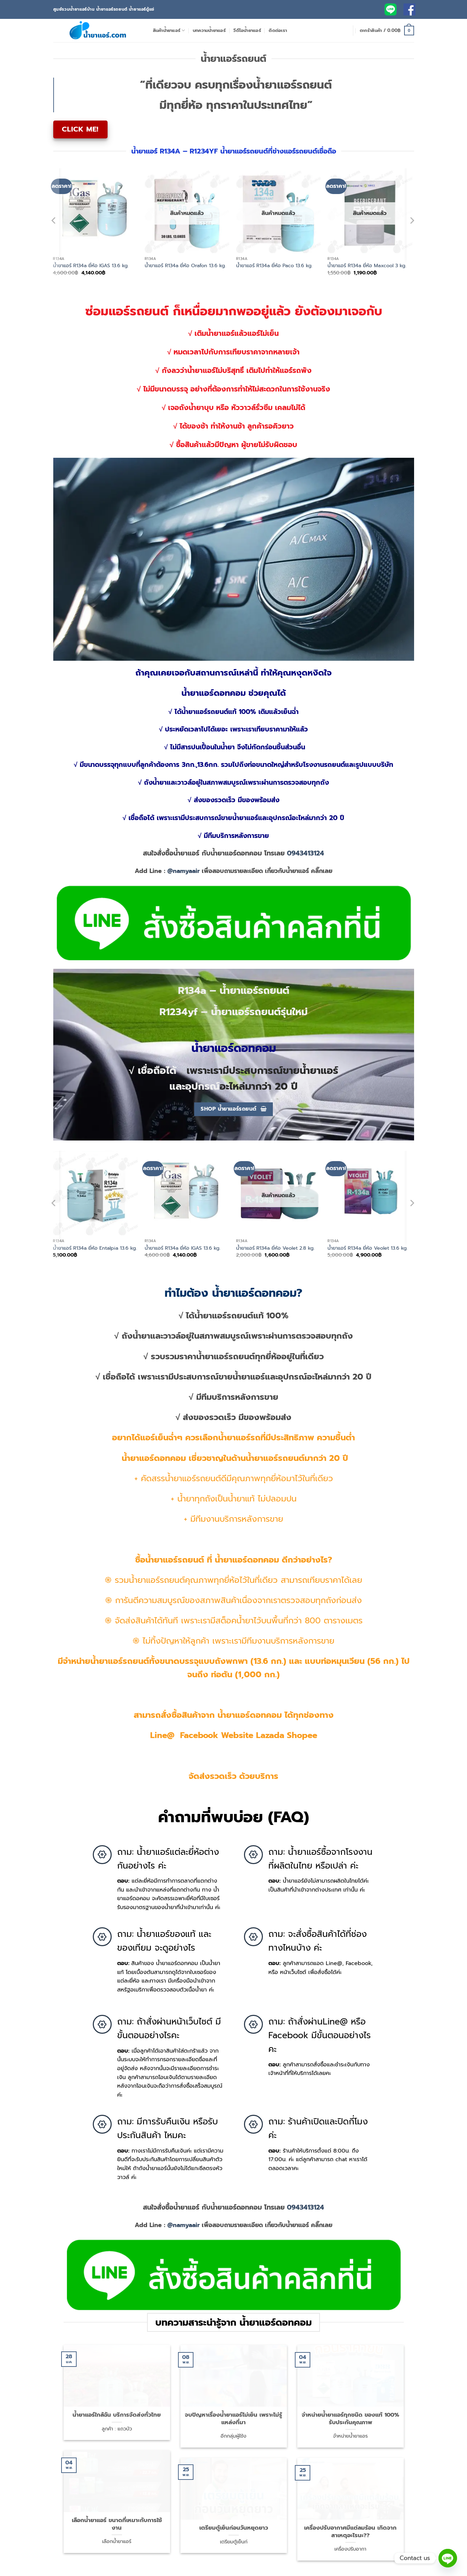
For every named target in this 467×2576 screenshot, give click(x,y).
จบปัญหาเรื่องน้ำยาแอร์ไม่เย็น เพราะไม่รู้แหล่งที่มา (233, 2405)
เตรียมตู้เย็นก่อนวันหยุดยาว (233, 2514)
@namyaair (183, 870)
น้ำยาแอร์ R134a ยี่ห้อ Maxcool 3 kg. (367, 265)
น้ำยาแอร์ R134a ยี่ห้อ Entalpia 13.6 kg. (95, 1248)
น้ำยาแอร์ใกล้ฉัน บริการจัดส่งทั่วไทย (117, 2401)
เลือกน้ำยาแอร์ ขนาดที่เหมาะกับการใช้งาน (117, 2510)
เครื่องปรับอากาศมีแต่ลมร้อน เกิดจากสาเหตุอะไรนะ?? (350, 2518)
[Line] (447, 2558)
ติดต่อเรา (278, 30)
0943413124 (305, 853)
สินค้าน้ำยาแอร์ (169, 30)
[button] (387, 30)
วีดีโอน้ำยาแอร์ (247, 30)
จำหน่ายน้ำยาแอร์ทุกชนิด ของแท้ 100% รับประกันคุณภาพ (350, 2405)
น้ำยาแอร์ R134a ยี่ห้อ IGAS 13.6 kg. (91, 265)
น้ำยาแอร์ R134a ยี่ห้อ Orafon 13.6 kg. (185, 265)
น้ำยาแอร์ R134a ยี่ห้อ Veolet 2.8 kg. (275, 1248)
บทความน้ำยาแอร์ (209, 30)
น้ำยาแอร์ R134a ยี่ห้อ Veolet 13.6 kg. (367, 1248)
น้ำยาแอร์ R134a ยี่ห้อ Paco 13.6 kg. (274, 265)
